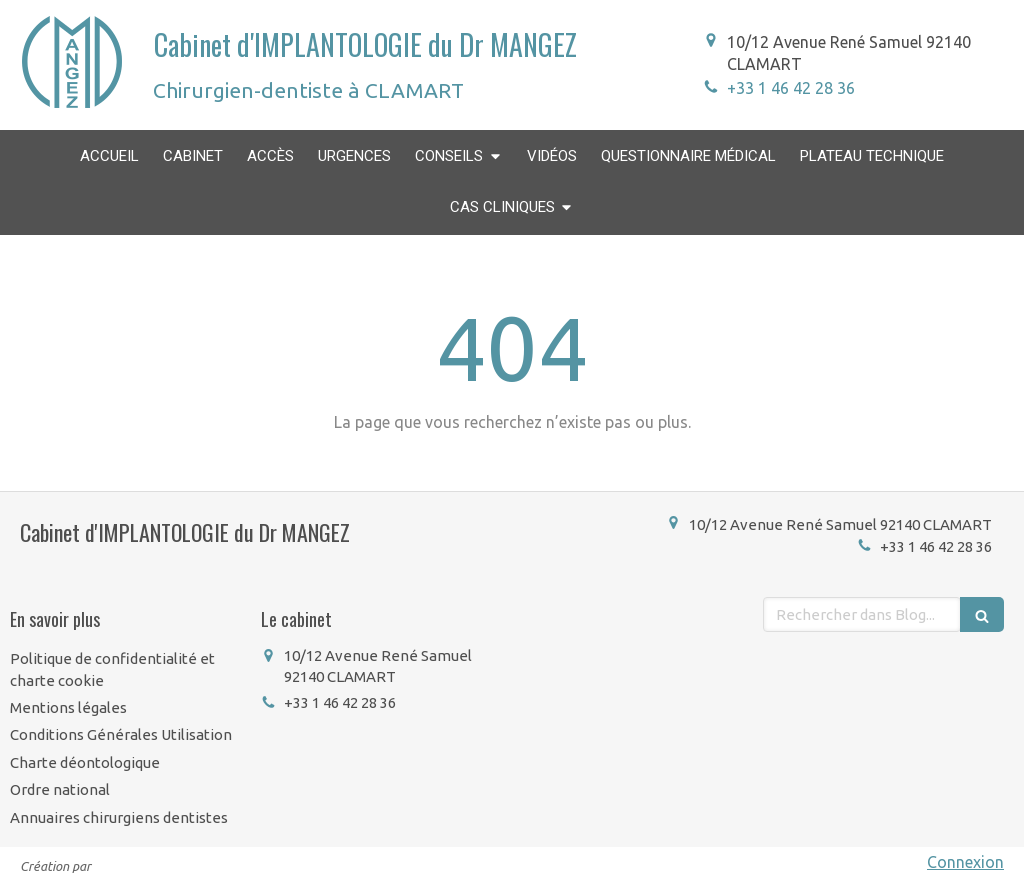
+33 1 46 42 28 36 (791, 88)
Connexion (965, 862)
